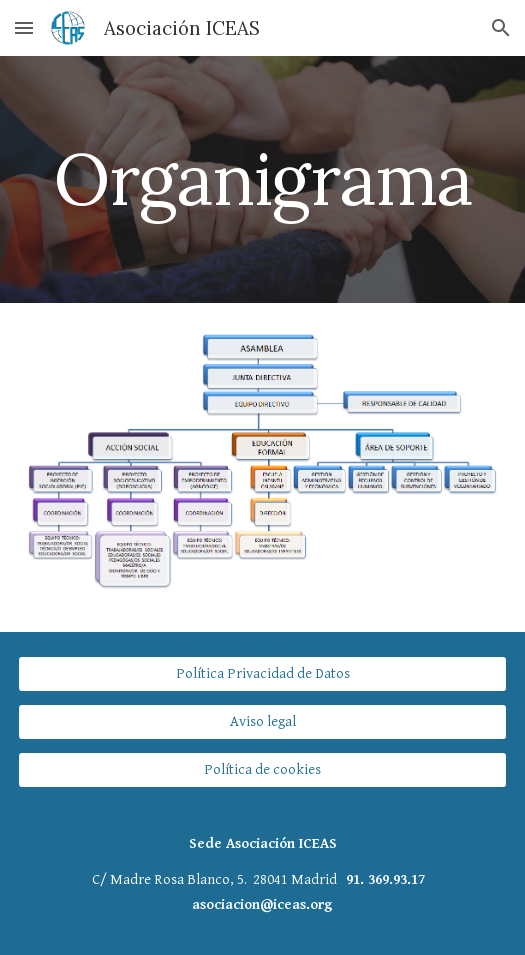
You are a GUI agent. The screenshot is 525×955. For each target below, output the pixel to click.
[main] (262, 179)
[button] (24, 27)
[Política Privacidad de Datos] (262, 673)
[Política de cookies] (262, 770)
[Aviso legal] (262, 722)
